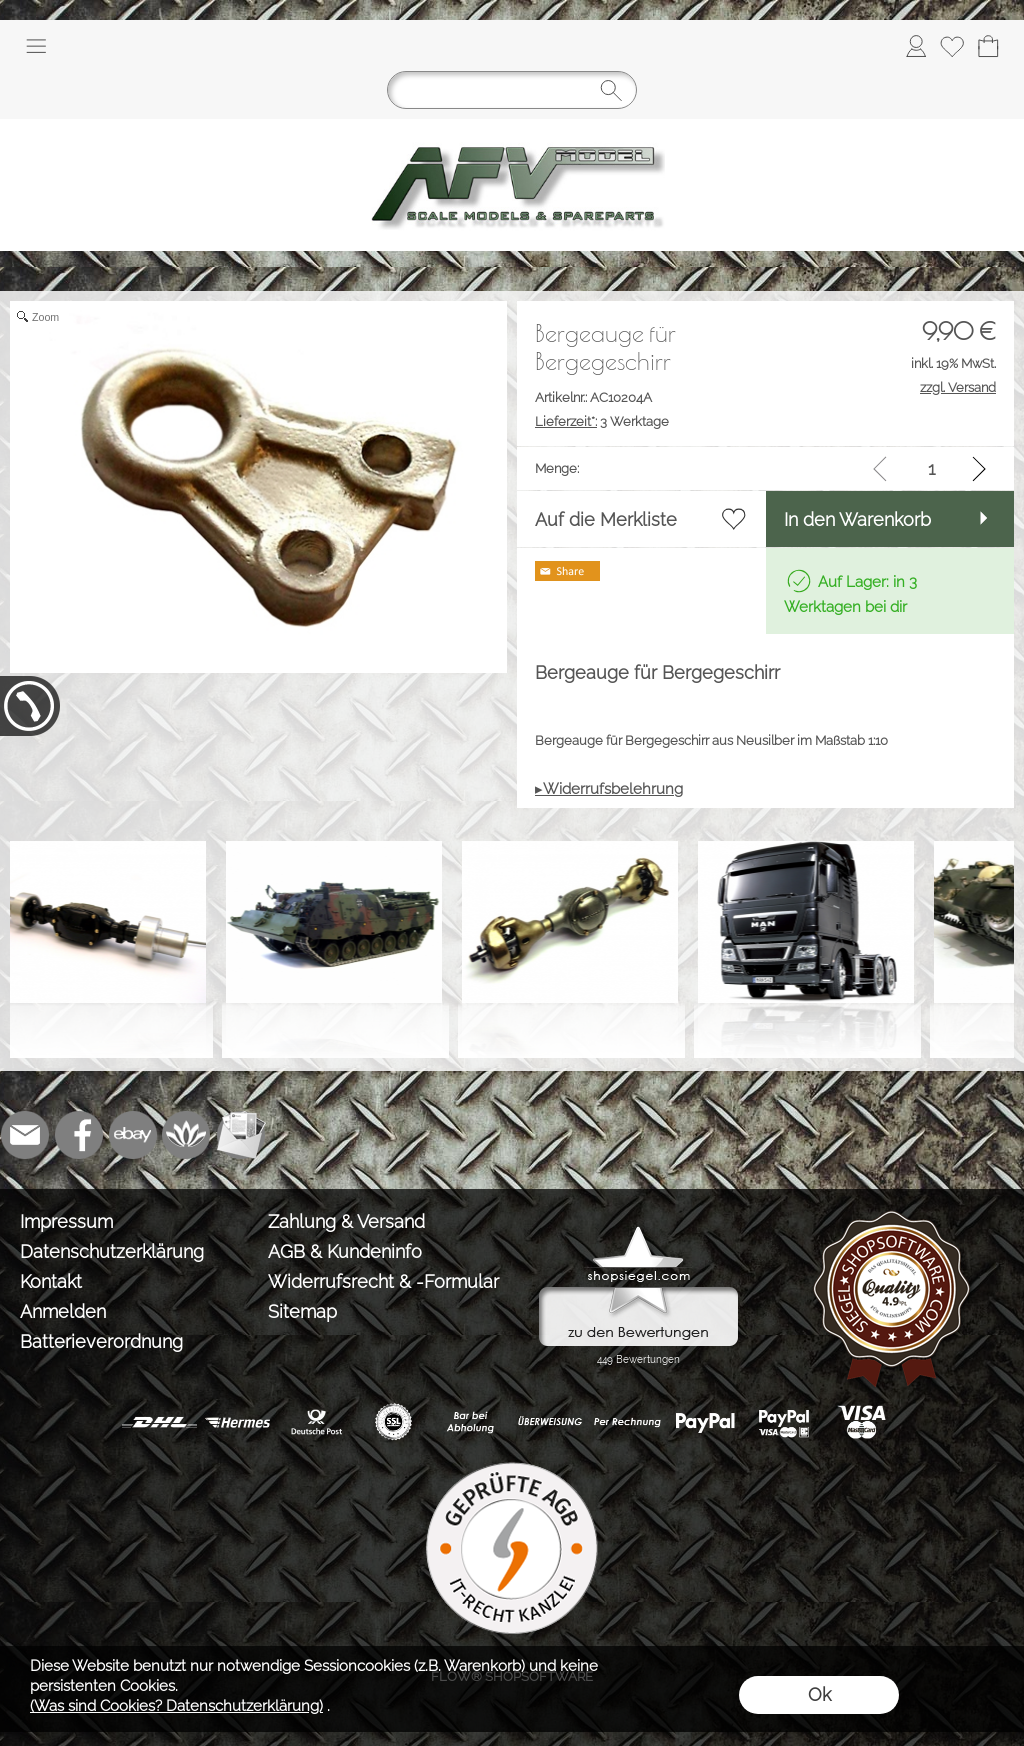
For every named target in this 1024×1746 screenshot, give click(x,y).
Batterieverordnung (101, 1341)
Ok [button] (819, 1694)
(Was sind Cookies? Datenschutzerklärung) (176, 1706)
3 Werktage (602, 421)
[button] (36, 46)
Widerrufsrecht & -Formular (383, 1281)
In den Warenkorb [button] (857, 519)
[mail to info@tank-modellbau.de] (25, 1135)
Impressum (66, 1221)
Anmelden (63, 1311)
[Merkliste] (952, 46)
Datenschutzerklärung (112, 1251)
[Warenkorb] (988, 46)
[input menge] (931, 468)
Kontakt (51, 1281)
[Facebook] (79, 1135)
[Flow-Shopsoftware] (187, 1135)
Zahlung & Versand (346, 1221)
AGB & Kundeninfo (345, 1251)
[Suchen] (512, 90)
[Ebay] (133, 1135)
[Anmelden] (916, 46)
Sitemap (302, 1311)
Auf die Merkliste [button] (606, 519)
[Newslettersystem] (241, 1135)
